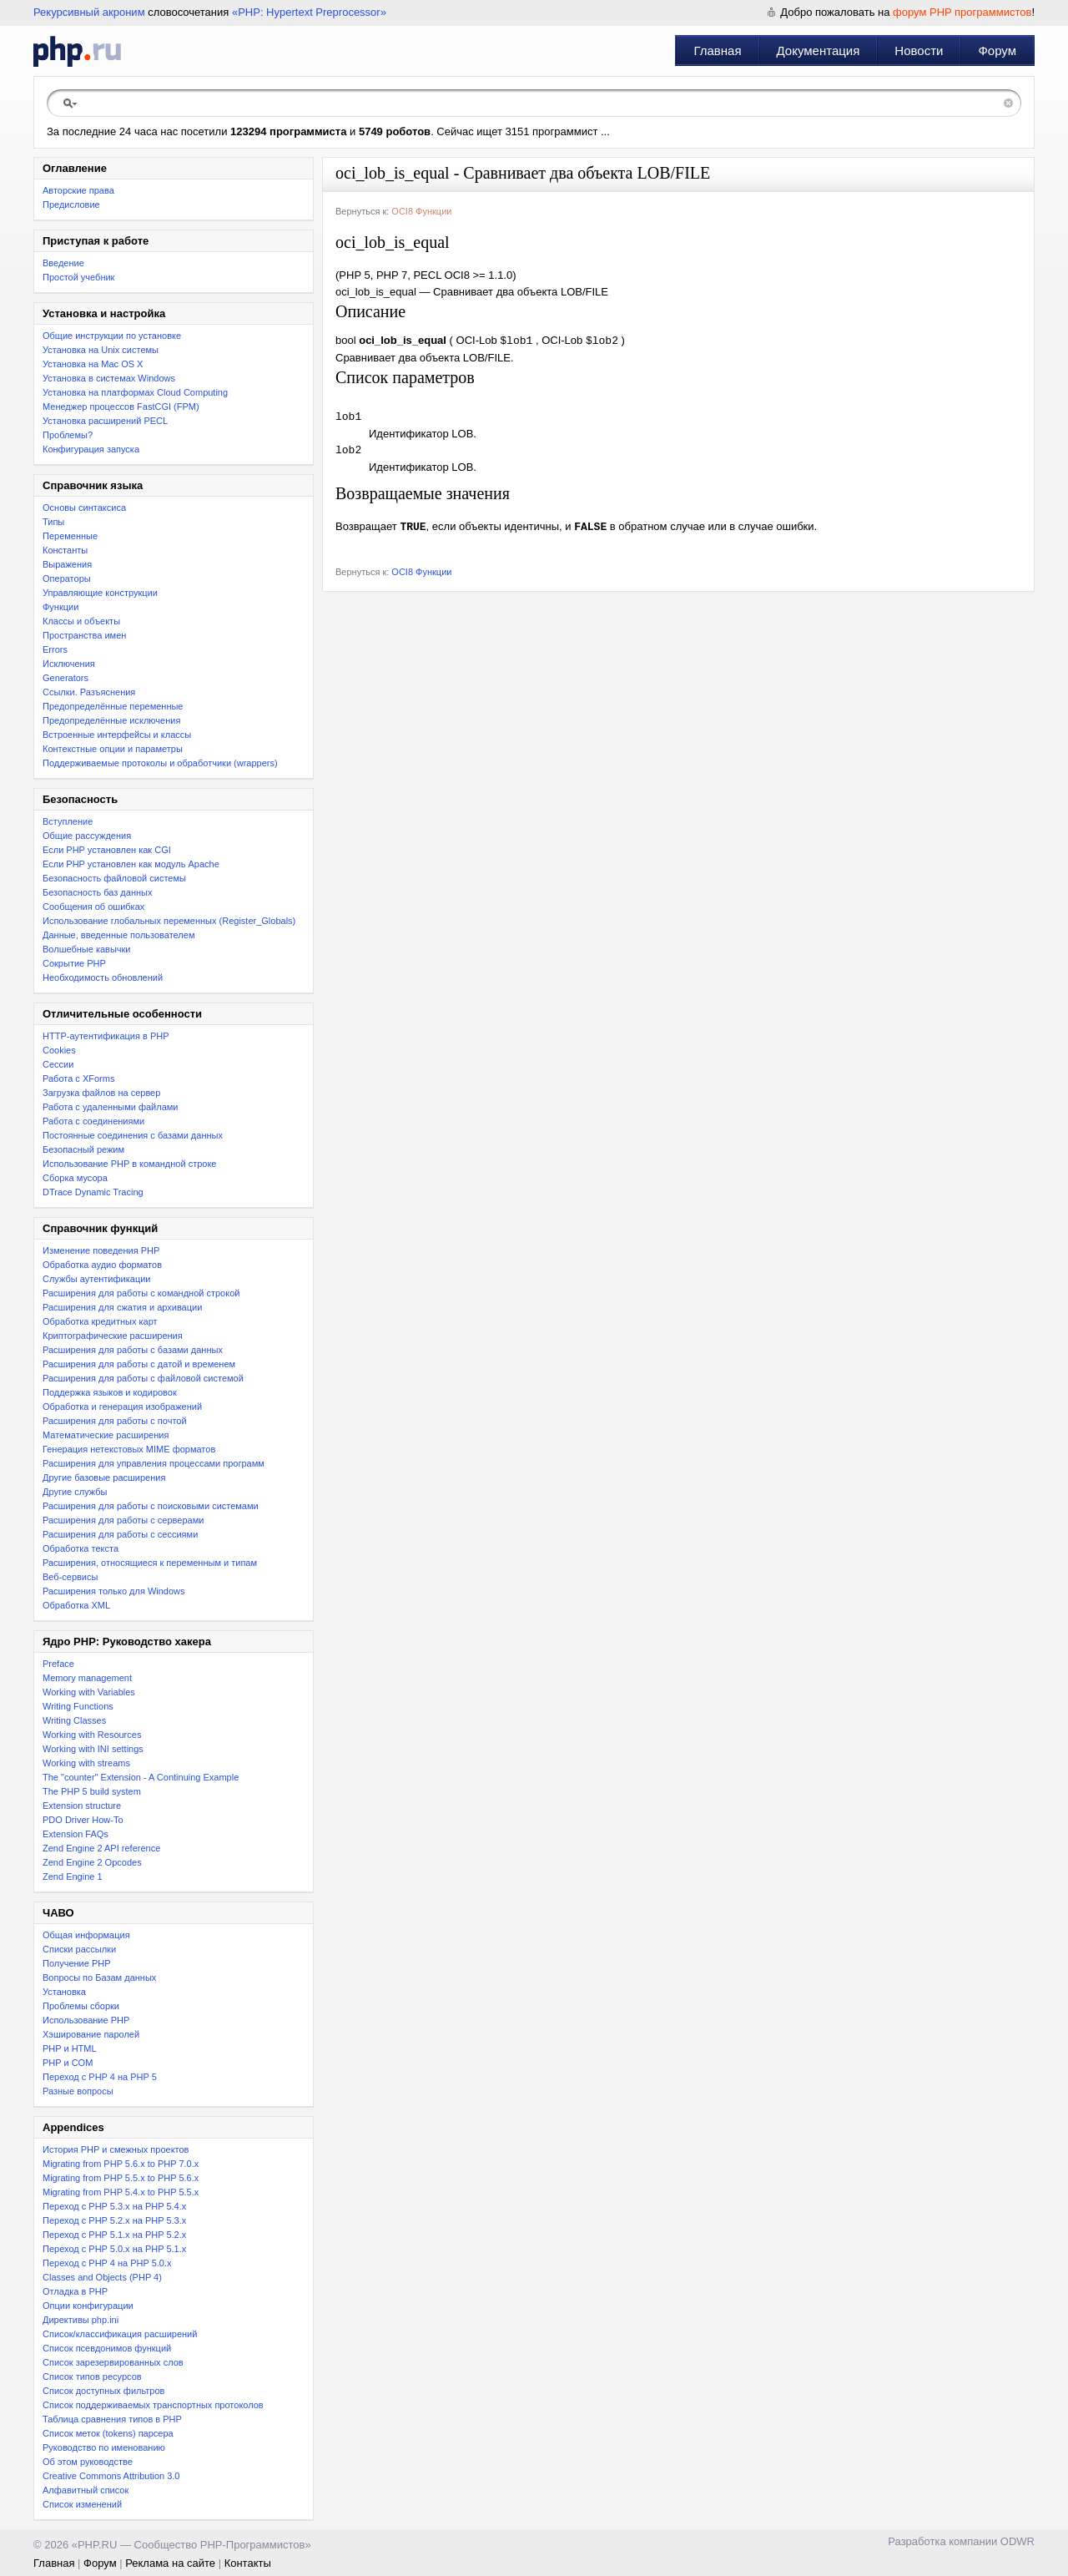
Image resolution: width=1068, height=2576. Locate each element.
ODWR (1017, 2541)
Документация (818, 50)
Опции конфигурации (88, 2306)
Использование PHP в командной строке (129, 1164)
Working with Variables (89, 1692)
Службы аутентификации (96, 1279)
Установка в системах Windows (109, 378)
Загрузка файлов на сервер (101, 1093)
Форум (997, 50)
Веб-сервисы (70, 1577)
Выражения (67, 564)
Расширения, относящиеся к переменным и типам (150, 1563)
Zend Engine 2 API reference (101, 1848)
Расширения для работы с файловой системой (143, 1378)
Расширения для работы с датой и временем (139, 1364)
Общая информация (86, 1935)
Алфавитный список (85, 2490)
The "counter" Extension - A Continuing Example (141, 1777)
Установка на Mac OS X (93, 364)
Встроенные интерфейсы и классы (117, 735)
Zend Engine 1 (73, 1876)
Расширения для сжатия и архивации (122, 1307)
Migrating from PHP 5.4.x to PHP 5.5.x (121, 2192)
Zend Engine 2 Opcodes (92, 1862)
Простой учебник (78, 277)
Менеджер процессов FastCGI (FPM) (121, 407)
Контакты (247, 2563)
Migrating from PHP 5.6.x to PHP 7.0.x (121, 2164)
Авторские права (78, 190)
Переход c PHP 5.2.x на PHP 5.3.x (114, 2220)
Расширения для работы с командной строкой (141, 1293)
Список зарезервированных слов (113, 2362)
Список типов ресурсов (92, 2376)
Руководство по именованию (104, 2447)
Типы (53, 522)
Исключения (69, 664)
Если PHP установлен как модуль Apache (131, 864)
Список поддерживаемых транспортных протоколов (153, 2405)
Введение (63, 263)
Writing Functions (78, 1706)
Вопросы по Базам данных (99, 1977)
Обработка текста (80, 1548)
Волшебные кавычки (87, 949)
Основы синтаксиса (84, 508)
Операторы (67, 578)
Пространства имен (84, 635)
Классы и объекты (81, 621)
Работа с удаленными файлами (111, 1107)
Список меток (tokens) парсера (108, 2433)
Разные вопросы (78, 2091)
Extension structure (82, 1806)
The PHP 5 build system (92, 1791)
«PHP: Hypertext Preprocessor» (309, 12)
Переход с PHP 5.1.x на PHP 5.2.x (114, 2235)
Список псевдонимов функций (107, 2348)
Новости (918, 50)
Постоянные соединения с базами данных (133, 1135)
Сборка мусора (75, 1178)
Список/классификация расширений (120, 2334)
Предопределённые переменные (113, 706)
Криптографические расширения (113, 1336)
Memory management (87, 1678)
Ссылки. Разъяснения (89, 692)
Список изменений (82, 2504)
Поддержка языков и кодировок (110, 1392)
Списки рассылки (79, 1949)
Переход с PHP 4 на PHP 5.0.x (107, 2263)
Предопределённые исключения (111, 720)
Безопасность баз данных (97, 892)
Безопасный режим (83, 1149)
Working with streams (86, 1763)
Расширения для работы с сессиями (120, 1534)
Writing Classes (74, 1720)
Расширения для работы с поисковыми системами (151, 1506)
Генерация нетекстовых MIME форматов (129, 1449)
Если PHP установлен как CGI (107, 850)
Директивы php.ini (80, 2320)
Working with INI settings (93, 1749)
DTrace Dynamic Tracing (93, 1192)
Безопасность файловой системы (114, 878)
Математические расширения (106, 1435)
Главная (717, 50)
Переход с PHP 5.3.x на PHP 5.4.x (114, 2206)
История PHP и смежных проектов (116, 2149)
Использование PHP (86, 2020)
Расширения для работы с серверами (123, 1520)
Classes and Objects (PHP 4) (102, 2277)
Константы (65, 550)
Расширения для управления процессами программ (153, 1463)
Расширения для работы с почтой (115, 1421)
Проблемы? (68, 435)
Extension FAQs (75, 1834)
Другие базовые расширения (104, 1477)
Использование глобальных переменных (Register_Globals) (169, 921)
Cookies (59, 1050)
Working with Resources (92, 1735)
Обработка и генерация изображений (122, 1407)
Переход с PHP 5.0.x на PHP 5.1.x (114, 2249)
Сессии (58, 1064)
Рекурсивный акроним (89, 12)
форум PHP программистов (962, 12)
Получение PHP (77, 1963)
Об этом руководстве (88, 2462)
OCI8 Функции (421, 211)
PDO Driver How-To (83, 1820)
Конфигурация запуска (91, 449)
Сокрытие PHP (74, 963)
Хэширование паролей (91, 2034)
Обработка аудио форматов (102, 1265)
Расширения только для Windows (114, 1591)
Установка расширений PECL (105, 421)
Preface (58, 1664)
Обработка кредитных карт (100, 1321)
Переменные (70, 536)
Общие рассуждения (87, 836)
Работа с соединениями (93, 1121)
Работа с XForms (78, 1078)
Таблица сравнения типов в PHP (112, 2419)
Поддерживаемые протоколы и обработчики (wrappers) (160, 763)
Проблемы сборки (81, 2006)
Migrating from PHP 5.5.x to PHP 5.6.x (121, 2178)
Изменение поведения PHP (101, 1250)
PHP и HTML (70, 2048)
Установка (64, 1992)
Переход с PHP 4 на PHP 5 (100, 2077)
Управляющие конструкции (100, 593)
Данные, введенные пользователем (118, 935)
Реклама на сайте (170, 2563)
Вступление (68, 821)
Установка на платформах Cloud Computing (135, 392)
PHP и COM (68, 2063)
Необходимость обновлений (103, 977)
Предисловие (71, 205)
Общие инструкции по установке (112, 336)
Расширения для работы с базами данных (133, 1350)
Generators (65, 678)
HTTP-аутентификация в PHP (106, 1036)
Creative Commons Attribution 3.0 (111, 2476)
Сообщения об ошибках (93, 907)
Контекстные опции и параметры (113, 749)
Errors (55, 649)
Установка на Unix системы (101, 350)
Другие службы (75, 1492)
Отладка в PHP (75, 2291)
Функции (60, 607)
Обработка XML (76, 1605)
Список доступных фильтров (103, 2391)
